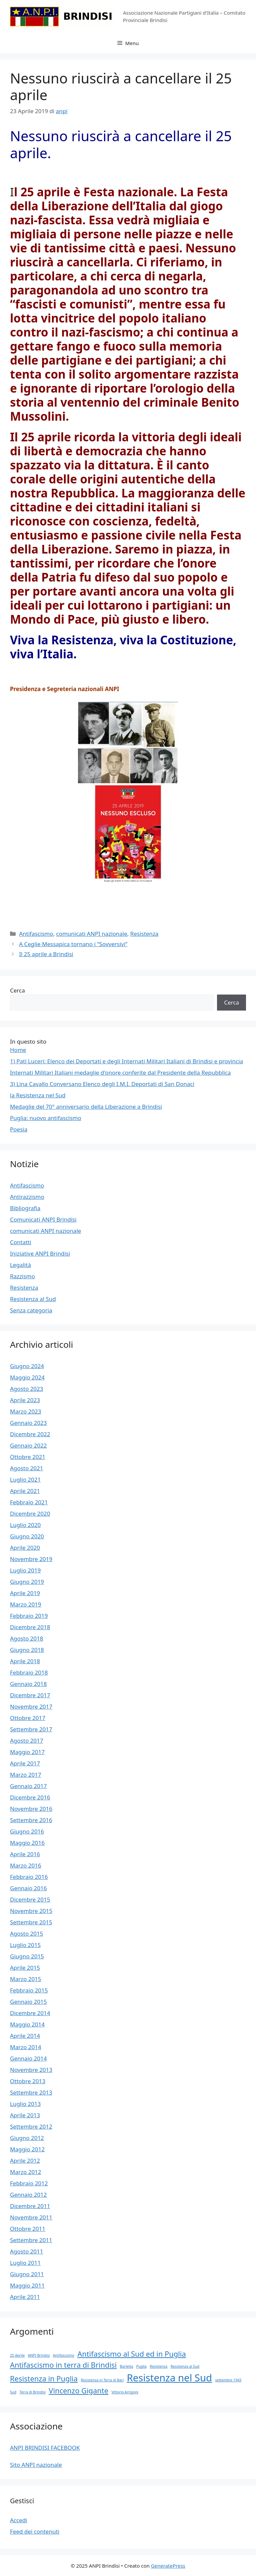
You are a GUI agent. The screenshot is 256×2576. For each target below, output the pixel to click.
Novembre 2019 (31, 1559)
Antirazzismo (27, 1197)
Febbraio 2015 (29, 1990)
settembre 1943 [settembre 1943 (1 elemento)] (228, 2380)
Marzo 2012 (25, 2172)
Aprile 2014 (25, 2036)
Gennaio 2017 (28, 1786)
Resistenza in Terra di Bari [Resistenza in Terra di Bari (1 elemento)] (102, 2380)
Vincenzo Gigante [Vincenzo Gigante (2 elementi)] (78, 2390)
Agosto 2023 (26, 1388)
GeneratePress (168, 2565)
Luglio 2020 (25, 1525)
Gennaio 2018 (28, 1684)
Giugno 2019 (27, 1581)
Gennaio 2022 (28, 1445)
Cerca (17, 990)
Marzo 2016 (25, 1865)
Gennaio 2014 (28, 2058)
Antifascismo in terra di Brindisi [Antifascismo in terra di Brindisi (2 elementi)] (63, 2365)
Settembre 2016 (31, 1820)
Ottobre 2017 (27, 1718)
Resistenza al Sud (33, 1299)
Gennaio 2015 (28, 2001)
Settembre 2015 (31, 1922)
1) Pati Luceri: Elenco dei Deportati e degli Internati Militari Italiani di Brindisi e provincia (126, 1061)
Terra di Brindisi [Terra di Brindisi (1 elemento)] (32, 2392)
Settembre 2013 (31, 2092)
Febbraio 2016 (29, 1877)
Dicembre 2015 (30, 1899)
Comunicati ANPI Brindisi (43, 1219)
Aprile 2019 (25, 1593)
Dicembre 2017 (30, 1695)
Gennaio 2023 (28, 1423)
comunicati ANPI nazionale (91, 933)
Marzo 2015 (25, 1979)
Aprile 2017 (25, 1763)
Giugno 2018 (27, 1650)
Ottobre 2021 (27, 1457)
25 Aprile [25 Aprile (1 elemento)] (17, 2355)
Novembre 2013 (31, 2070)
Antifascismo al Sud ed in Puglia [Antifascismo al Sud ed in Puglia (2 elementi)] (131, 2354)
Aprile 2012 (25, 2160)
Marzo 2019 (25, 1604)
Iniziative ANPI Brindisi (40, 1253)
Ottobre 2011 (27, 2228)
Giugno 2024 (27, 1366)
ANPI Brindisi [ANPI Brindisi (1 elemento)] (39, 2355)
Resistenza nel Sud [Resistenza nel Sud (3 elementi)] (169, 2377)
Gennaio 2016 (28, 1888)
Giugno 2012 (27, 2138)
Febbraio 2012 (29, 2183)
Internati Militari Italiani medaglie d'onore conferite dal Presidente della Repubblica (120, 1072)
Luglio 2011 (25, 2263)
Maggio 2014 (27, 2024)
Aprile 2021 (25, 1491)
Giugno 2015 (27, 1956)
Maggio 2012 (27, 2149)
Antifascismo (36, 933)
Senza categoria (31, 1310)
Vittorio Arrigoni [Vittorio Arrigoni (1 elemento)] (124, 2392)
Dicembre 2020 (30, 1513)
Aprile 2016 (25, 1854)
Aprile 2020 (25, 1547)
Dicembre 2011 (30, 2206)
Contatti (20, 1242)
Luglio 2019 (25, 1570)
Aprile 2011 (25, 2297)
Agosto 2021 (26, 1468)
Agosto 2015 (26, 1933)
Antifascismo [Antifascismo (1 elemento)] (63, 2355)
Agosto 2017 (26, 1740)
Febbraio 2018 (29, 1672)
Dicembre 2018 (30, 1627)
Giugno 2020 (27, 1536)
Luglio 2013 (25, 2104)
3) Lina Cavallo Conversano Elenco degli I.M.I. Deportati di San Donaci (102, 1084)
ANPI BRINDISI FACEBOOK (45, 2447)
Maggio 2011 (27, 2285)
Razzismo (22, 1276)
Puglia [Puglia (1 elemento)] (141, 2366)
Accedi (18, 2520)
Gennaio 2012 (28, 2194)
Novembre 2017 (31, 1706)
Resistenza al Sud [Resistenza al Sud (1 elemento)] (185, 2366)
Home (18, 1050)
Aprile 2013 (25, 2115)
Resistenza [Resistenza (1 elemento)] (158, 2366)
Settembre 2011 (31, 2240)
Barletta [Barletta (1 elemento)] (126, 2366)
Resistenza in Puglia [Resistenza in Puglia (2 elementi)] (44, 2378)
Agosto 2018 (26, 1638)
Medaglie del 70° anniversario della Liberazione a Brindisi (86, 1106)
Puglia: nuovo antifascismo (45, 1118)
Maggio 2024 (27, 1377)
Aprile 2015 (25, 1967)
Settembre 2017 (31, 1729)
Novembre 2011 (31, 2217)
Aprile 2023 (25, 1400)
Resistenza (144, 933)
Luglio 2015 (25, 1945)
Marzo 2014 (25, 2047)
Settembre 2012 (31, 2126)
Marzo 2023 (25, 1411)
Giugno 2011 (27, 2274)
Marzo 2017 (25, 1774)
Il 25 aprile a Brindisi (46, 954)
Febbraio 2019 (29, 1616)
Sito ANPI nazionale (36, 2464)
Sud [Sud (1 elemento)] (13, 2392)
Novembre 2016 (31, 1808)
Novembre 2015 (31, 1911)
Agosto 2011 (26, 2251)
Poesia (18, 1129)
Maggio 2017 (27, 1752)
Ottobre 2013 (27, 2081)
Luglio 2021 (25, 1479)
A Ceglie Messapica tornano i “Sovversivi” (73, 944)
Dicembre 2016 (30, 1797)
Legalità (20, 1265)
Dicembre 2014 (30, 2013)
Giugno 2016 (27, 1831)
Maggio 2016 (27, 1843)
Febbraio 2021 (29, 1502)
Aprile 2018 (25, 1661)
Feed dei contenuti (34, 2531)
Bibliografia (25, 1208)
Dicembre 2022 (30, 1434)
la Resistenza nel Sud (38, 1095)
